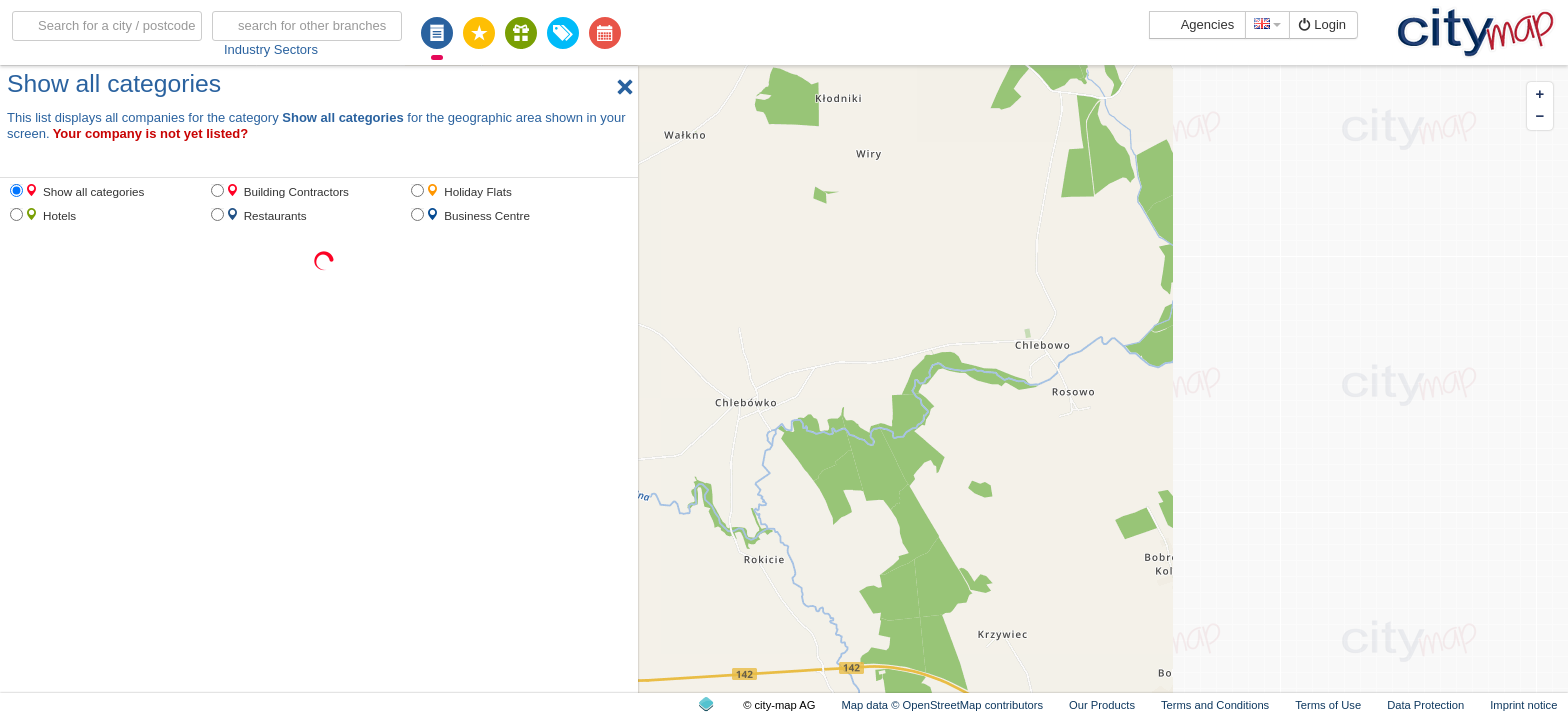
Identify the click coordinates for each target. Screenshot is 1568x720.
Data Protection (1425, 705)
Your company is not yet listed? (151, 133)
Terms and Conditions (1215, 705)
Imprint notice (1523, 705)
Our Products (1102, 705)
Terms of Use (1328, 705)
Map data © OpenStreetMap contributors (942, 705)
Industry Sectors (271, 49)
